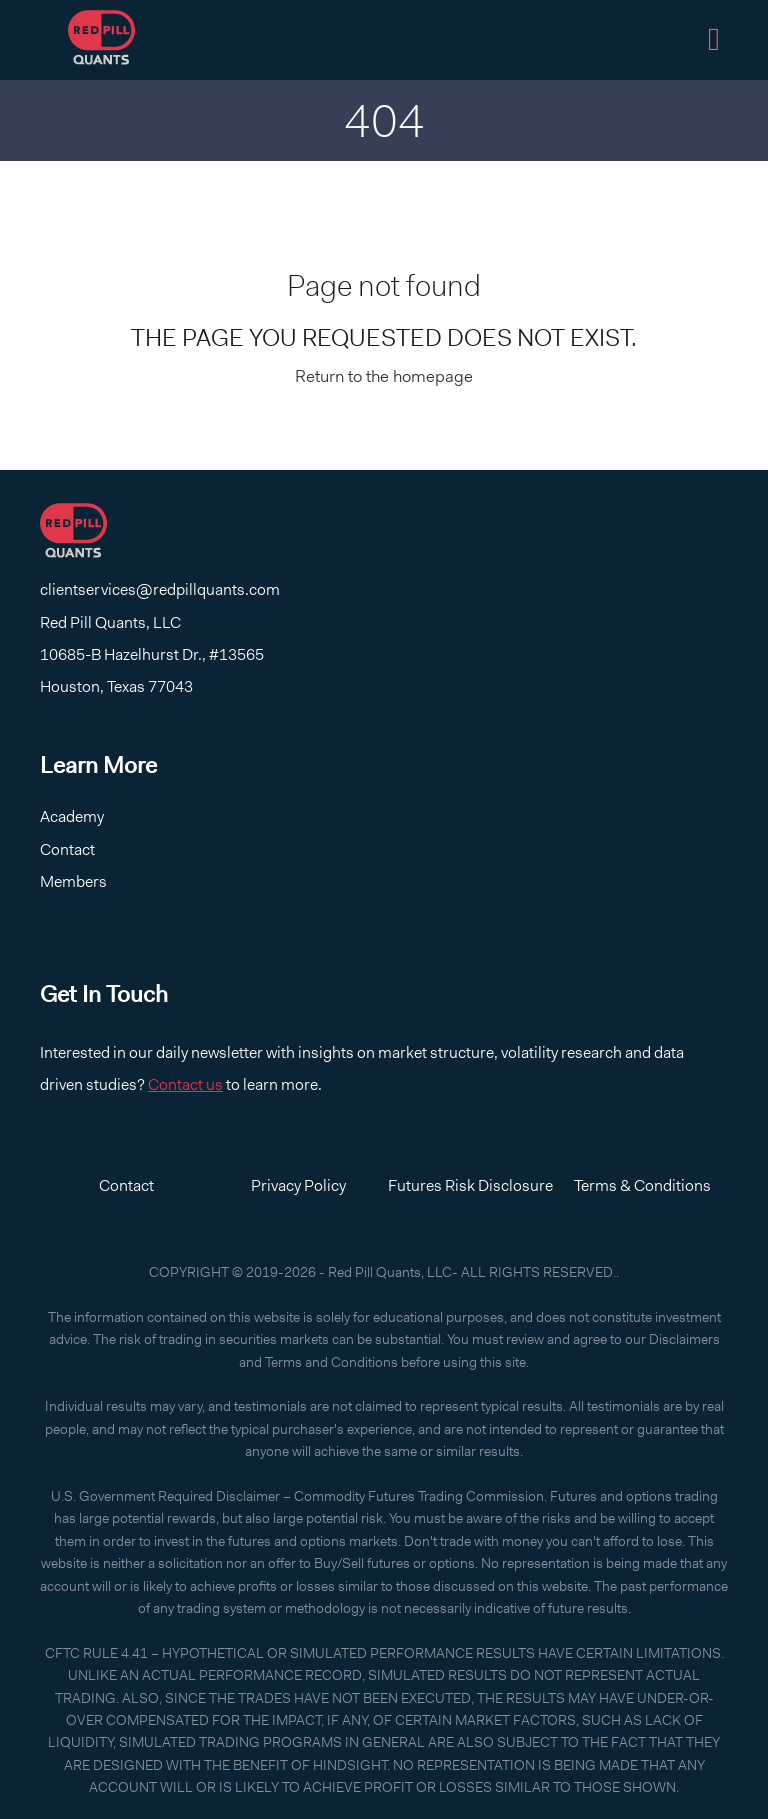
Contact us (185, 1084)
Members (73, 881)
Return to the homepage (384, 376)
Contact (67, 849)
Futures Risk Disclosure (470, 1185)
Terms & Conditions (642, 1185)
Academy (72, 816)
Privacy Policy (298, 1185)
